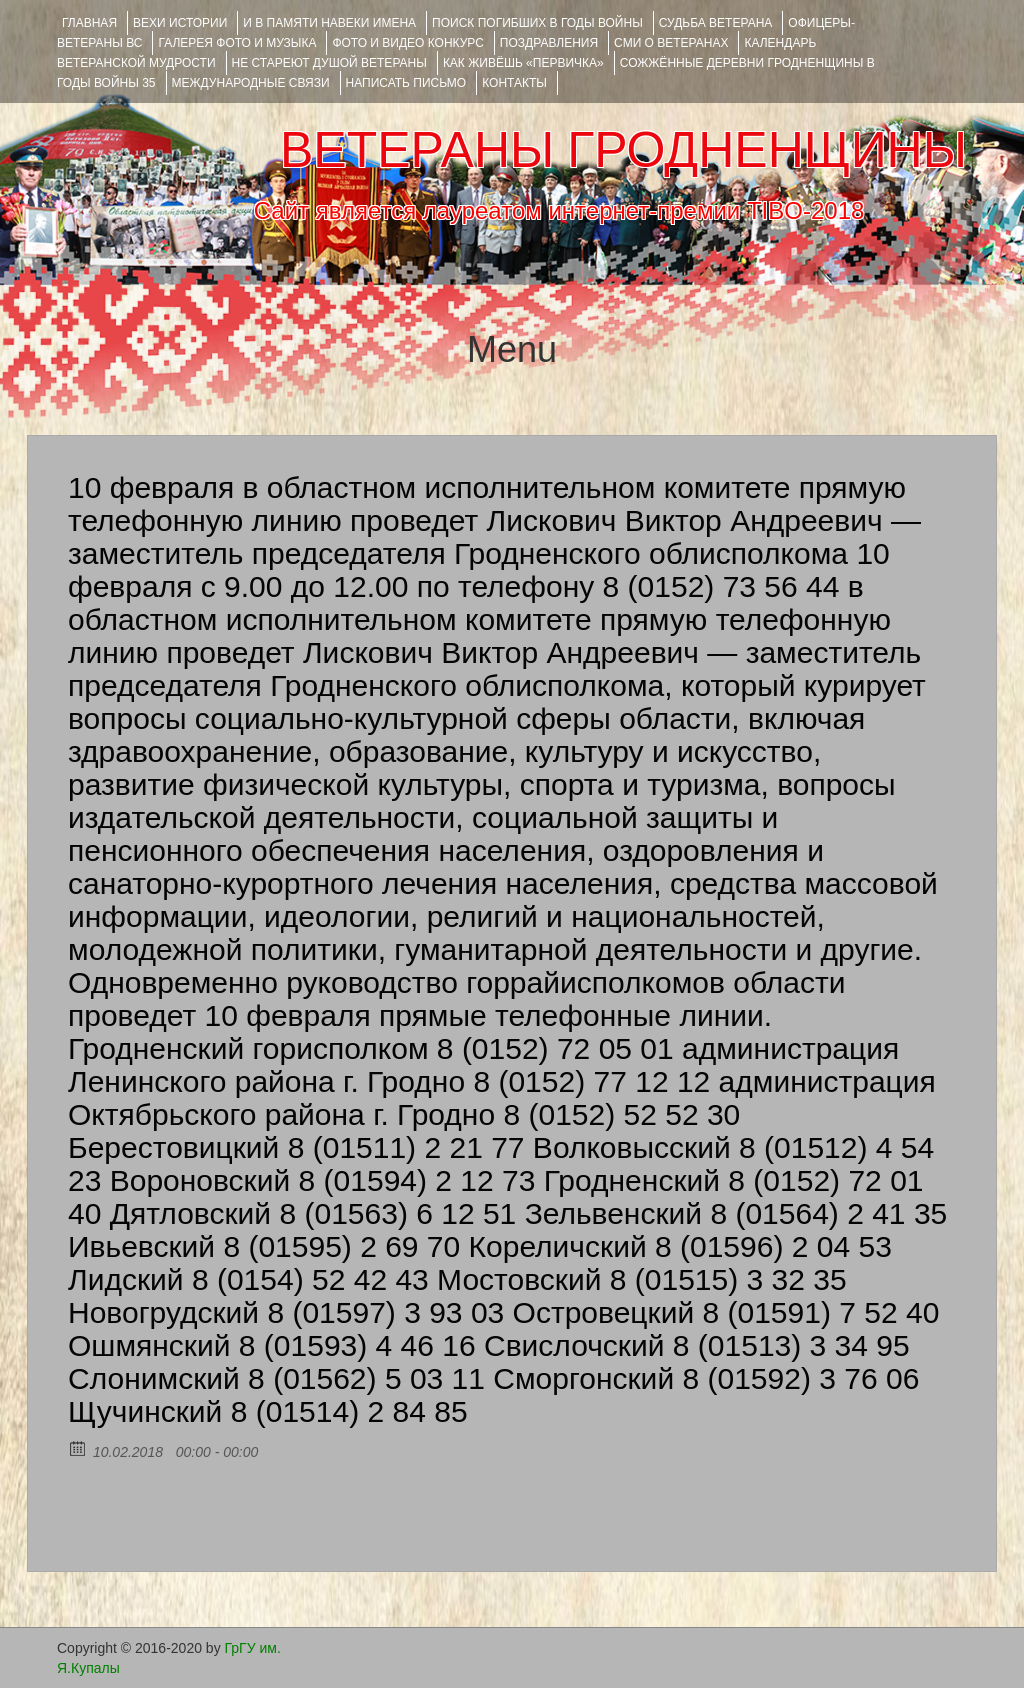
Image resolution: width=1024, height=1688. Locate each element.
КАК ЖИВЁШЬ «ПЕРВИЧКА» (523, 63)
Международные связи (251, 83)
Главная (89, 23)
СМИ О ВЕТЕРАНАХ (671, 43)
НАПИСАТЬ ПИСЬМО (406, 83)
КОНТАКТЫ (514, 83)
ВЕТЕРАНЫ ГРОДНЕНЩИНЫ (623, 150)
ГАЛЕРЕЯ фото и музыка (237, 43)
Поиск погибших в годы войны (537, 23)
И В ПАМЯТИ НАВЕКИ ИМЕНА (329, 23)
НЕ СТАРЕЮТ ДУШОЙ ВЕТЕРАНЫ (329, 63)
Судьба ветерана (716, 23)
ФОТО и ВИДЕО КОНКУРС (407, 43)
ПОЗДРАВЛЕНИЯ (549, 43)
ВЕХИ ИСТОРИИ (180, 23)
